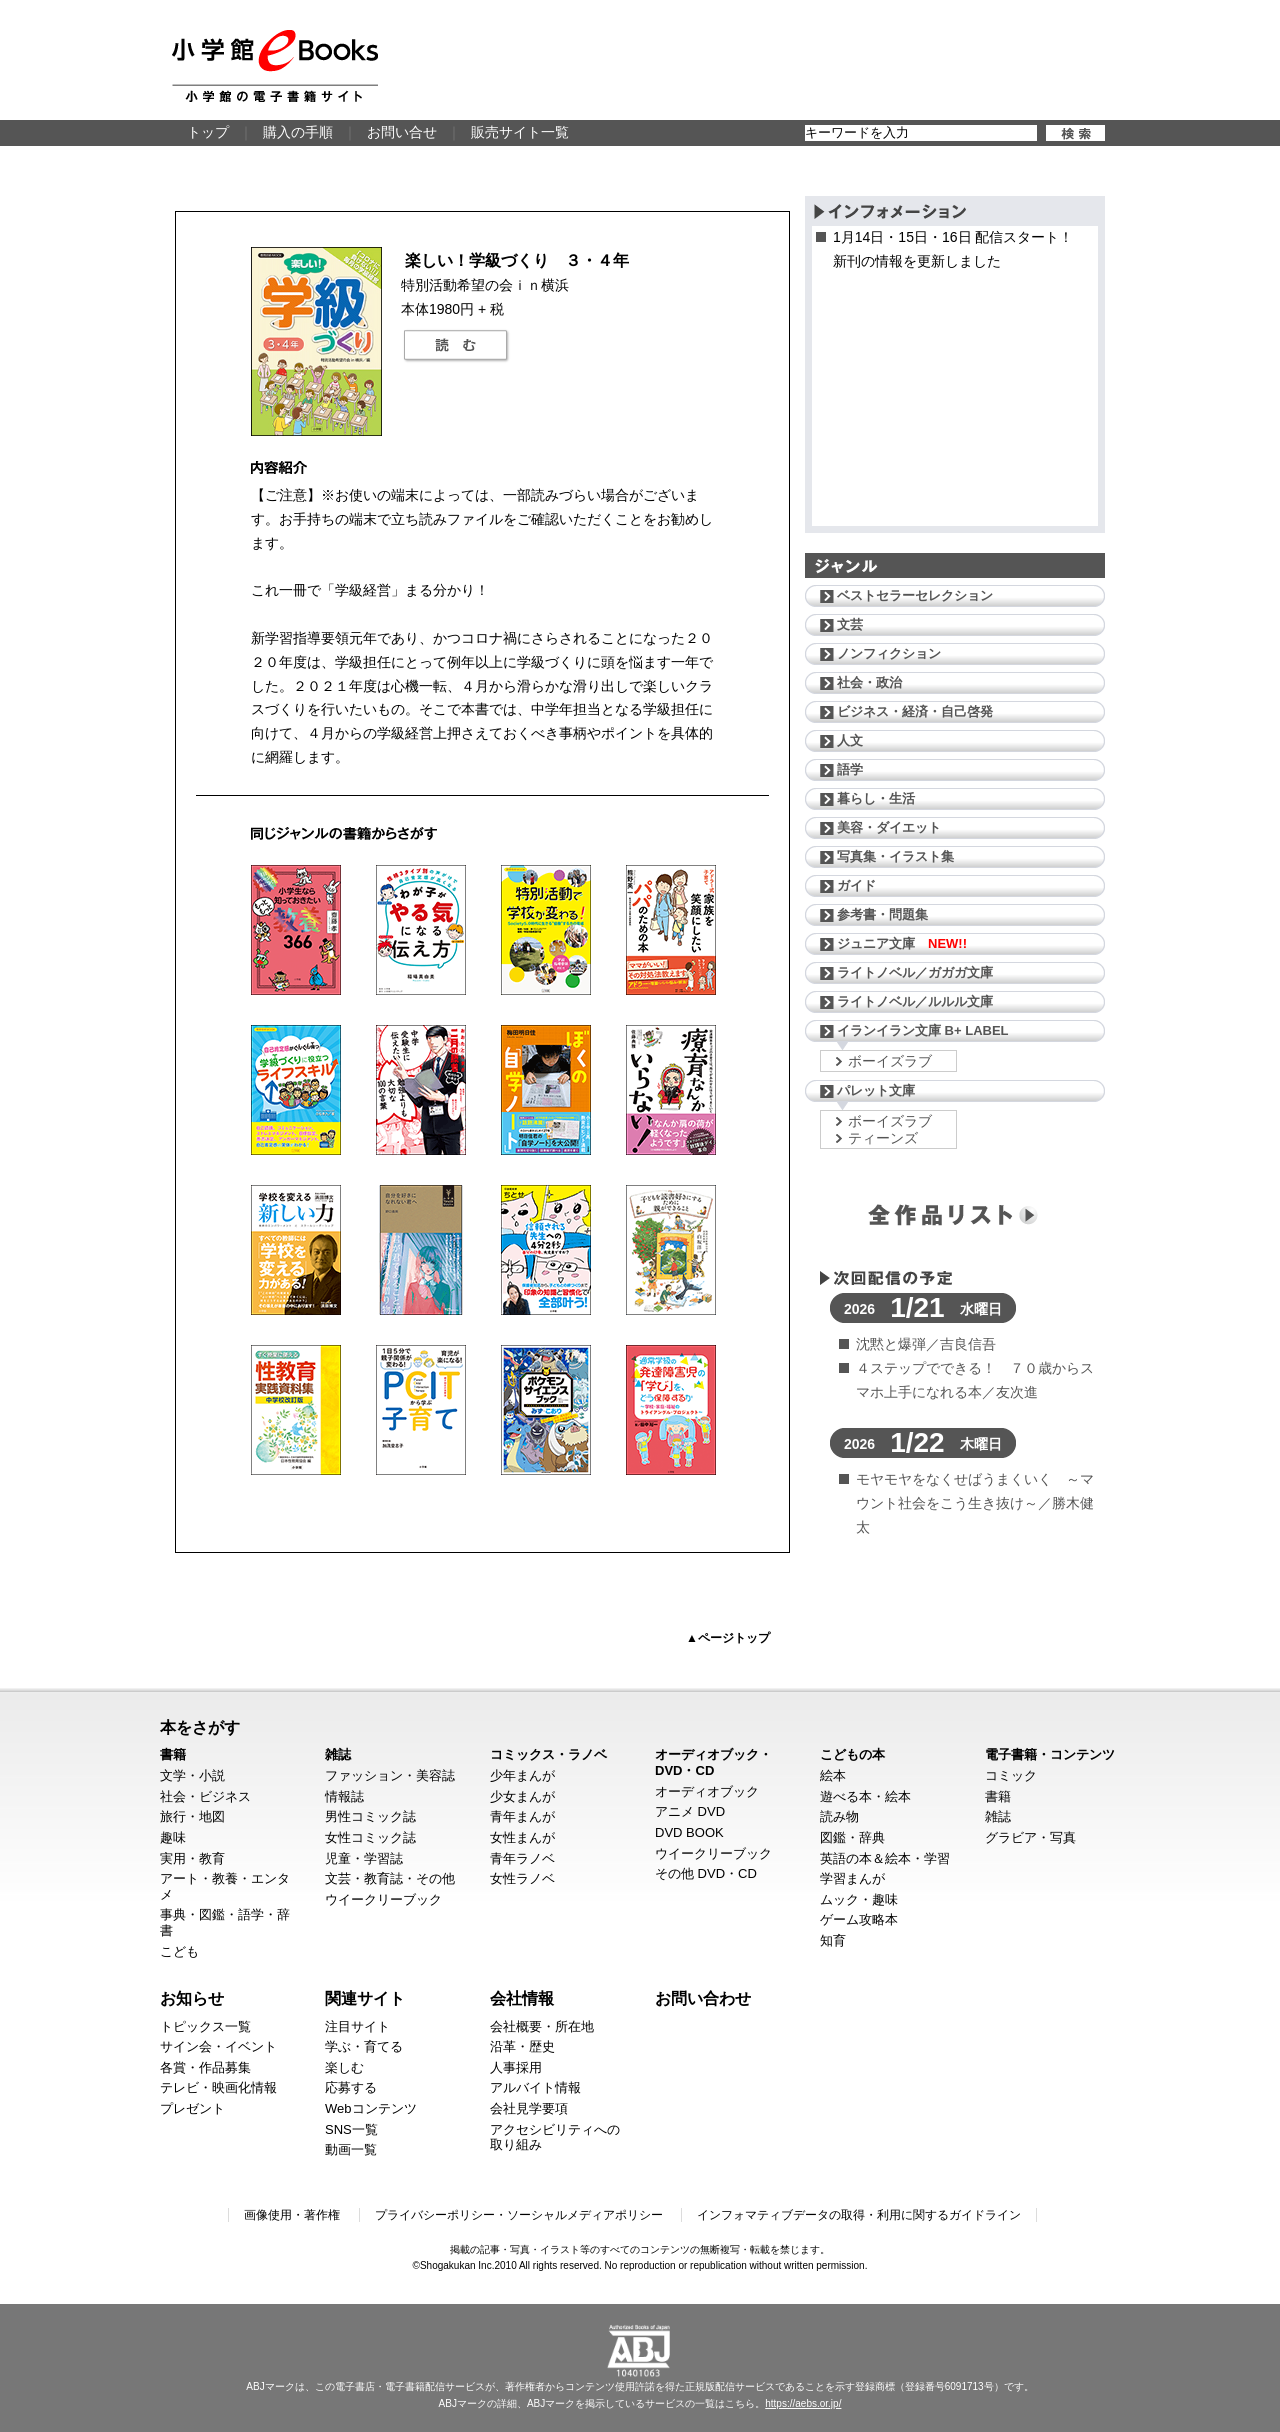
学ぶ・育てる (364, 2046)
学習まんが (852, 1878)
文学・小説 (192, 1775)
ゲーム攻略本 (859, 1919)
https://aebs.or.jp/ (803, 2403)
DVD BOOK (689, 1832)
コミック (1011, 1775)
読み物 (839, 1816)
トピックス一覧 (205, 2026)
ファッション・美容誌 (390, 1775)
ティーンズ (883, 1138)
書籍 (173, 1754)
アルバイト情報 (535, 2087)
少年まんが (522, 1775)
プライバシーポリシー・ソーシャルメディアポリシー (519, 2215)
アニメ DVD (690, 1811)
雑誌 (338, 1754)
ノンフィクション (889, 653)
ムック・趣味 (859, 1899)
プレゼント (192, 2108)
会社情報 (522, 1998)
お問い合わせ (703, 1998)
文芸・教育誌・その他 (390, 1878)
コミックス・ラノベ (548, 1754)
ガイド (856, 885)
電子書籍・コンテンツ (1050, 1754)
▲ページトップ (728, 1638)
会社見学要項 (529, 2108)
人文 (850, 740)
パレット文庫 (876, 1090)
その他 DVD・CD (706, 1873)
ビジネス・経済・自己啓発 (915, 711)
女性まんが (522, 1837)
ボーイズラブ (890, 1061)
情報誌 (344, 1796)
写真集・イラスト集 (895, 856)
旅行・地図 (192, 1816)
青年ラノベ (522, 1858)
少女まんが (522, 1796)
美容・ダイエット (889, 827)
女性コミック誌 (370, 1837)
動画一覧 (351, 2149)
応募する (351, 2087)
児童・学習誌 (364, 1858)
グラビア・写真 (1030, 1837)
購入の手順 (298, 132)
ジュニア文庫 (902, 943)
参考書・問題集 (882, 914)
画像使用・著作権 (292, 2215)
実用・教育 (192, 1858)
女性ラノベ (522, 1878)
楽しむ (344, 2067)
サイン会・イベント (218, 2046)
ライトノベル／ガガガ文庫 (915, 972)
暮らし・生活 (876, 798)
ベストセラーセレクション (915, 595)
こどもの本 (852, 1754)
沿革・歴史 (522, 2046)
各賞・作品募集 (205, 2067)
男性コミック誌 (370, 1816)
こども (179, 1951)
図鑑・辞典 (852, 1837)
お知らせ (192, 1998)
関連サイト (365, 1998)
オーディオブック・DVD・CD (713, 1762)
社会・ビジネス (205, 1796)
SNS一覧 (351, 2129)
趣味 (173, 1837)
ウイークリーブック (383, 1899)
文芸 (850, 624)
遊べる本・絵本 (865, 1796)
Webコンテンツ (371, 2108)
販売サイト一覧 (520, 132)
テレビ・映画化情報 (218, 2087)
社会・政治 (869, 682)
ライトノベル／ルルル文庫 (915, 1001)
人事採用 (516, 2067)
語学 (850, 769)
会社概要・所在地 (542, 2026)
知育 (833, 1940)
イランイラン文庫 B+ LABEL (923, 1030)
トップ (208, 132)
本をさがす (200, 1727)
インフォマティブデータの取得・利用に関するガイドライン (859, 2215)
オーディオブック (707, 1791)
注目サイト (357, 2026)
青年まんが (522, 1816)
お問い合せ (402, 132)
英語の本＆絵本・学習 (885, 1858)
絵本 (833, 1775)
